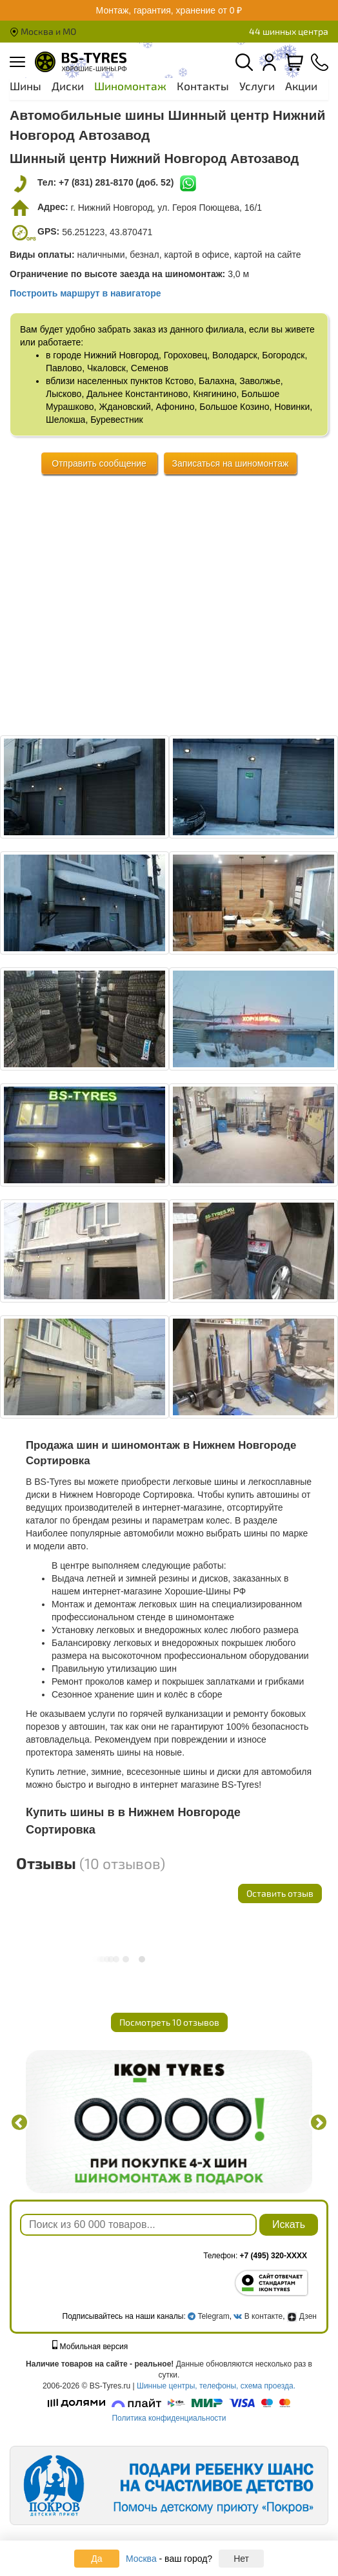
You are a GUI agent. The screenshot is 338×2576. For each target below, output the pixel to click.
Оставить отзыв (279, 1893)
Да (96, 2558)
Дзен (302, 2316)
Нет (241, 2558)
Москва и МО (43, 31)
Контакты (203, 85)
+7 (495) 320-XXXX (273, 2255)
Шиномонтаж (130, 85)
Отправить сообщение (99, 463)
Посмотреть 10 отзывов (169, 2022)
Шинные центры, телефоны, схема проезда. (216, 2385)
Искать (288, 2224)
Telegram (213, 2316)
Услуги (257, 85)
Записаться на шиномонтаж (230, 463)
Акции (301, 85)
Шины (25, 85)
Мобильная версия (90, 2346)
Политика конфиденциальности (169, 2418)
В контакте (263, 2316)
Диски (68, 85)
